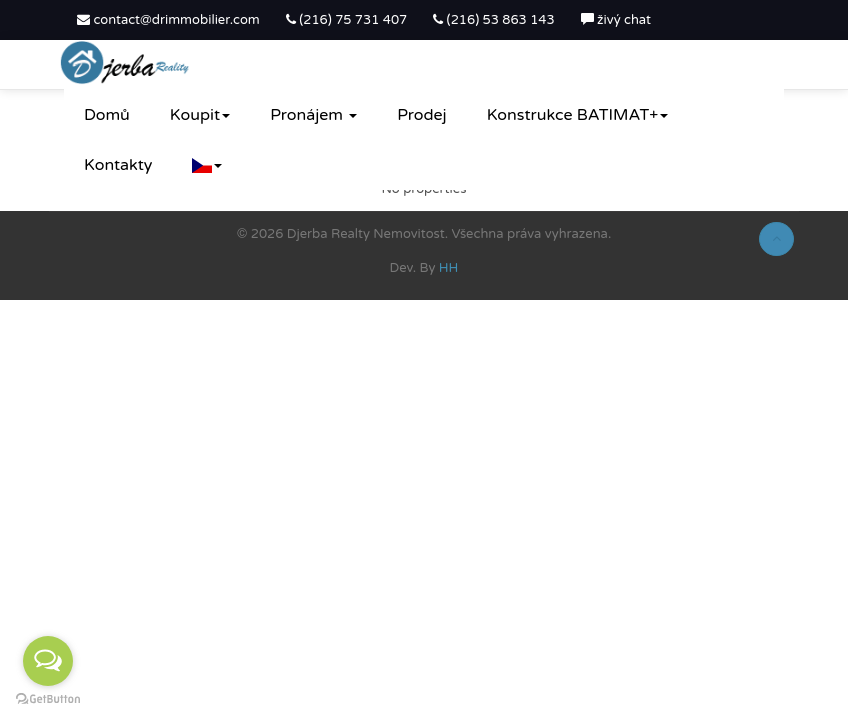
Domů (107, 115)
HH (449, 268)
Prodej (421, 115)
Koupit (200, 115)
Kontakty (118, 165)
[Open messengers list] (48, 661)
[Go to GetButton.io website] (48, 699)
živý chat (616, 20)
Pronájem (313, 115)
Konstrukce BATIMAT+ (578, 115)
